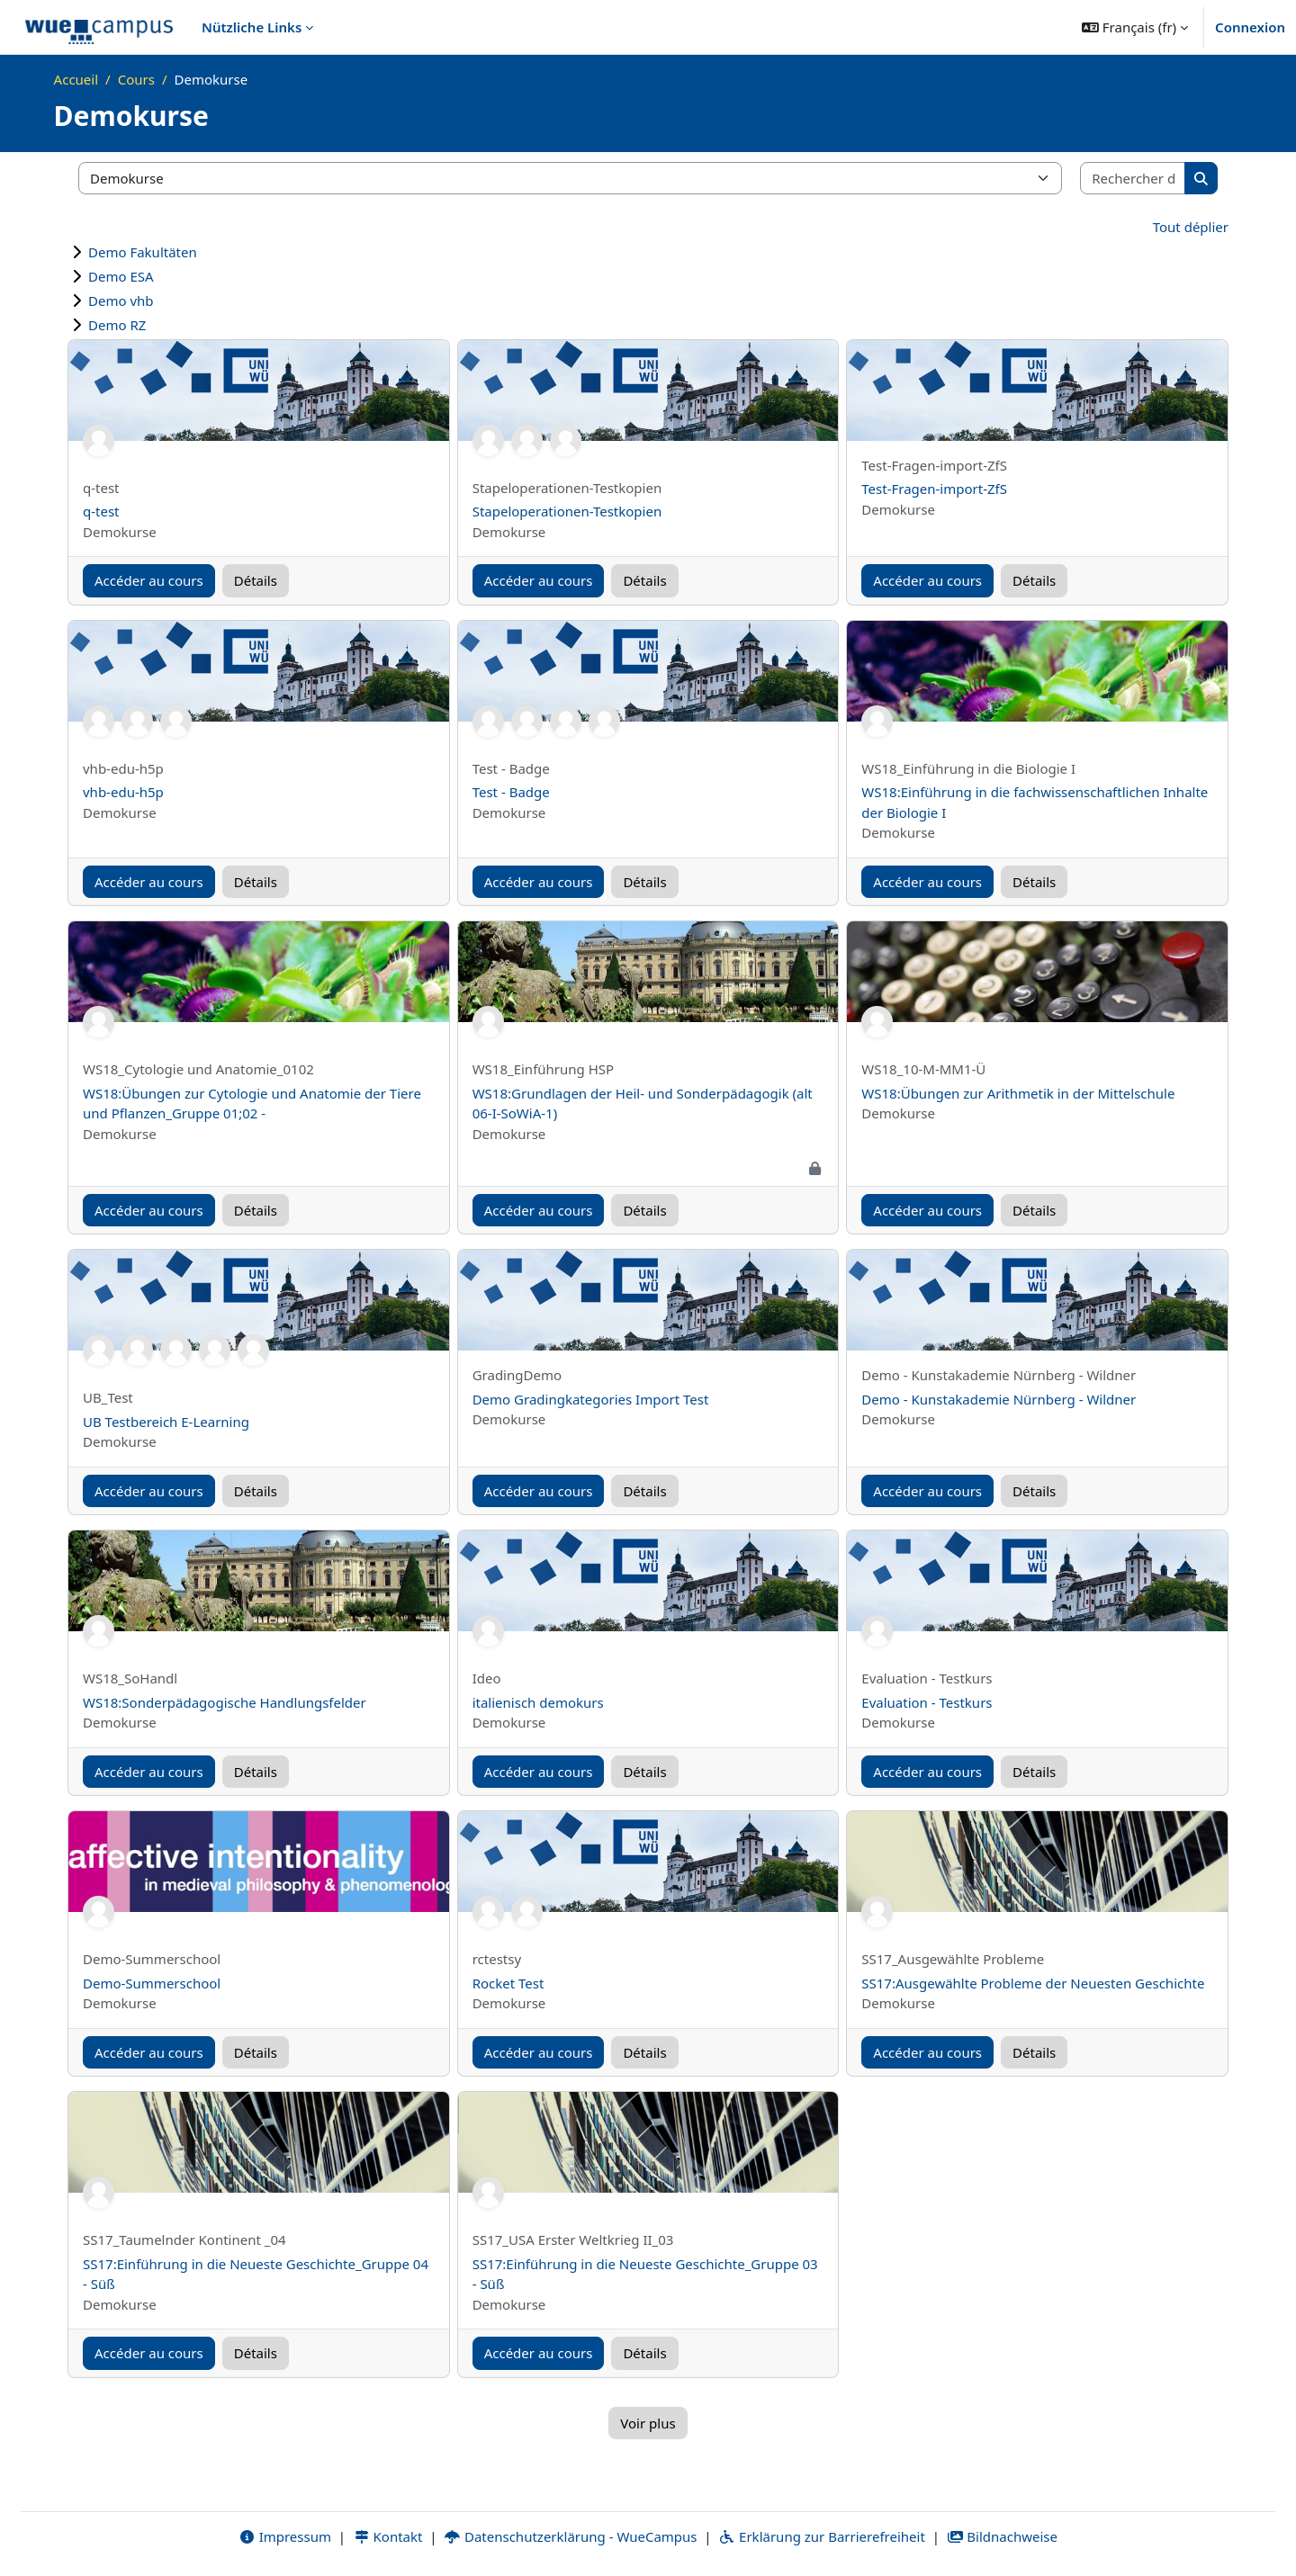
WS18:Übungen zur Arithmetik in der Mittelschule (1017, 1093)
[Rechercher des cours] (1133, 178)
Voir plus (647, 2423)
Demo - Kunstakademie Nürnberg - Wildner (998, 1399)
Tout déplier (1190, 227)
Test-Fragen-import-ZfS (934, 489)
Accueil (76, 79)
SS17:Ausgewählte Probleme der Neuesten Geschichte (1032, 1983)
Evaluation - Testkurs (926, 1702)
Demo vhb (121, 301)
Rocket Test (508, 1983)
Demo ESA (121, 276)
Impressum (284, 2537)
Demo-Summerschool (151, 1983)
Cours (136, 79)
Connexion (1250, 27)
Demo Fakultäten (142, 252)
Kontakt (388, 2537)
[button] (1135, 27)
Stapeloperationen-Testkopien (567, 511)
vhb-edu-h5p (123, 792)
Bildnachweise (1002, 2537)
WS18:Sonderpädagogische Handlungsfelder (224, 1702)
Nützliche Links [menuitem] (252, 27)
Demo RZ (117, 325)
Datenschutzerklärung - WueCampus (570, 2537)
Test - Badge (511, 792)
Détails (255, 580)
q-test (101, 511)
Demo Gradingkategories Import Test (590, 1399)
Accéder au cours (148, 580)
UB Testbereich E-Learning (166, 1422)
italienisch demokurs (538, 1702)
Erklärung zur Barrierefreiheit (821, 2537)
